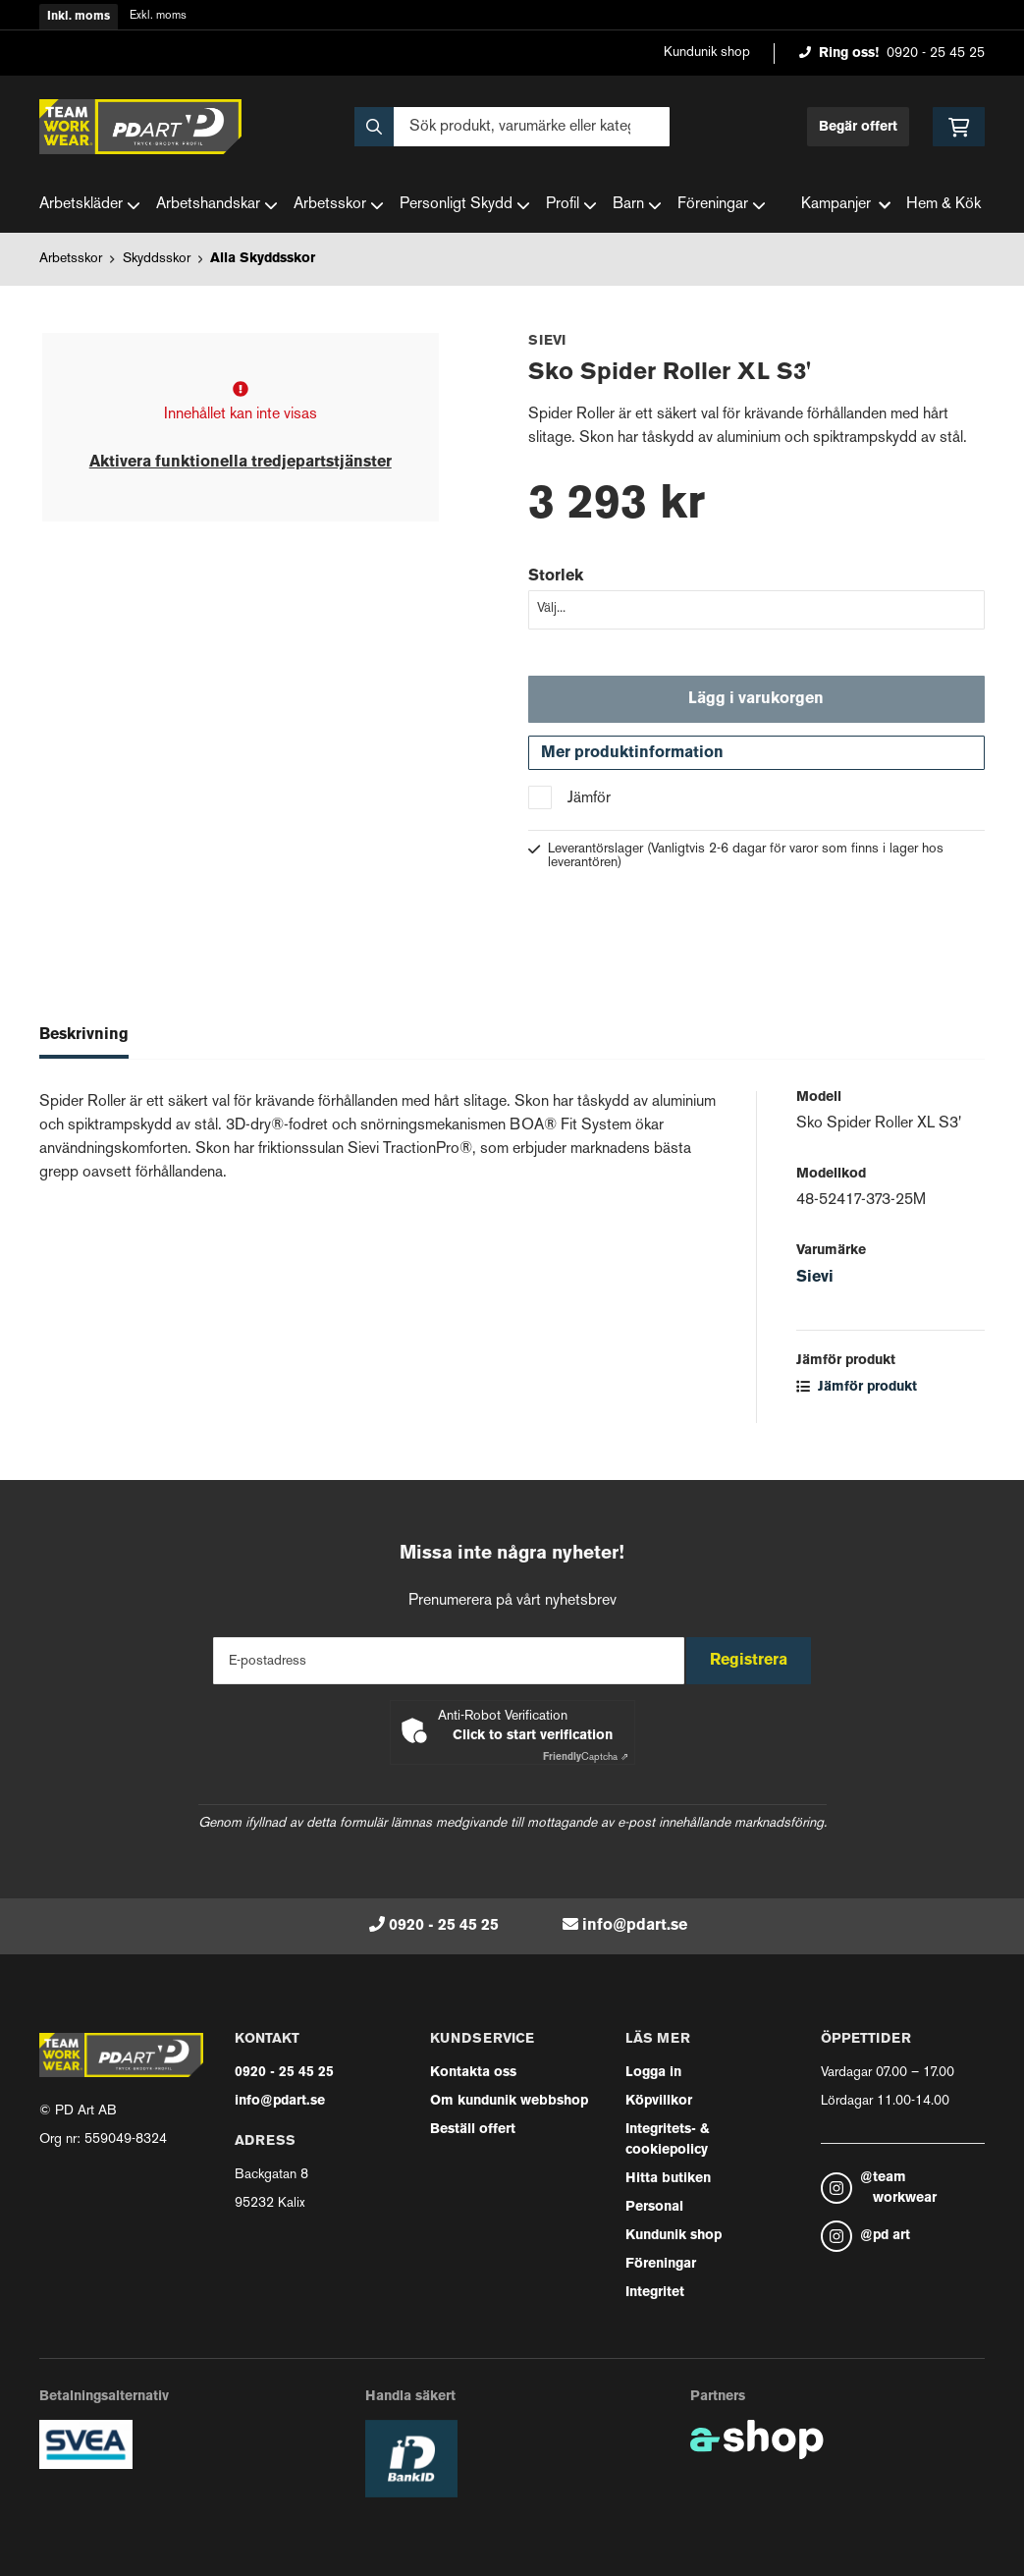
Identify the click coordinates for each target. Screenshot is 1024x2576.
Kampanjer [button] (845, 204)
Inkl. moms (78, 17)
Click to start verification (533, 1735)
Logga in (653, 2072)
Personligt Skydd (465, 205)
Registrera (755, 1661)
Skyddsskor (156, 258)
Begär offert (858, 127)
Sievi (815, 1287)
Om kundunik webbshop (509, 2101)
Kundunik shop (707, 52)
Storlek (555, 576)
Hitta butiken (668, 2178)
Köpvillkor (658, 2101)
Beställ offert (472, 2129)
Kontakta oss (473, 2072)
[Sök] (512, 126)
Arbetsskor (339, 205)
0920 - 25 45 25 (936, 53)
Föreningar (721, 205)
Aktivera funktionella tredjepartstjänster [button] (240, 462)
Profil (571, 205)
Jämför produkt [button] (856, 1397)
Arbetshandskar (217, 205)
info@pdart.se (634, 1926)
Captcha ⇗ (585, 1757)
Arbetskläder (89, 205)
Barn (637, 205)
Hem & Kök (943, 204)
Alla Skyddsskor (262, 258)
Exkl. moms (158, 16)
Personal (654, 2207)
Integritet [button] (654, 2292)
